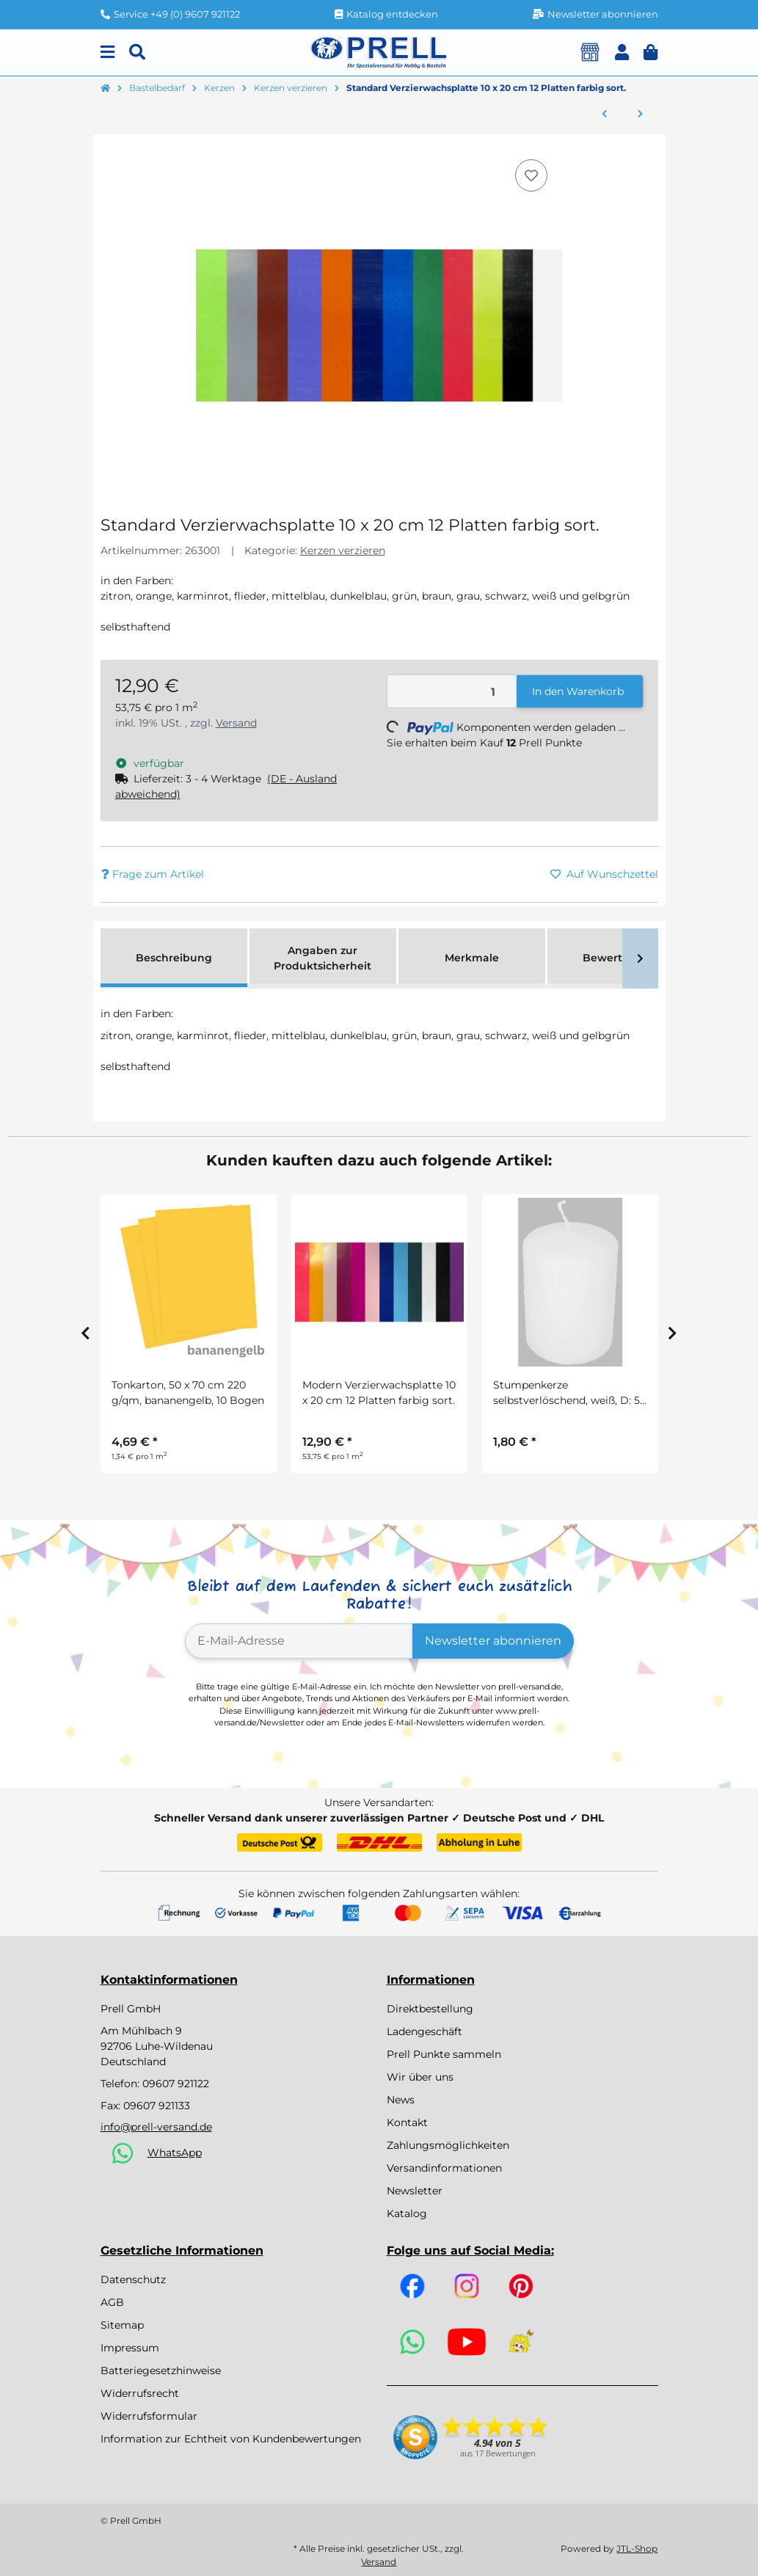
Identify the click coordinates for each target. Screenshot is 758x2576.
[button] (622, 52)
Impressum (130, 2347)
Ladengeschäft (424, 2031)
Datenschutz (133, 2279)
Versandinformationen (444, 2168)
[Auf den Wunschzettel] (531, 175)
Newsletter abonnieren (493, 1641)
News (401, 2099)
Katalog (407, 2213)
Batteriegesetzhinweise (161, 2370)
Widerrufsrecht (140, 2393)
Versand (236, 722)
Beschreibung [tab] (174, 957)
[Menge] (452, 691)
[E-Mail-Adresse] (299, 1641)
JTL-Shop (636, 2548)
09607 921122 (175, 2083)
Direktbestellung (430, 2008)
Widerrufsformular (149, 2416)
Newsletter (414, 2190)
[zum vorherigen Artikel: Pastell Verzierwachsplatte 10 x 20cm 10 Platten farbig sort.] (604, 114)
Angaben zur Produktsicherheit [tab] (322, 958)
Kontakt (407, 2122)
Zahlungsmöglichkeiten (448, 2145)
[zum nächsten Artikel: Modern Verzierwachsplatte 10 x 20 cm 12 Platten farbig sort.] (640, 114)
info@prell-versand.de (156, 2126)
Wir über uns (420, 2077)
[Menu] (107, 52)
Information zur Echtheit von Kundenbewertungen (231, 2438)
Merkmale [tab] (472, 957)
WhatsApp (174, 2152)
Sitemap (122, 2325)
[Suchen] (137, 52)
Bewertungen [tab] (620, 957)
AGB (112, 2302)
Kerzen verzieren (342, 550)
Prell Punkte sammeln (444, 2054)
